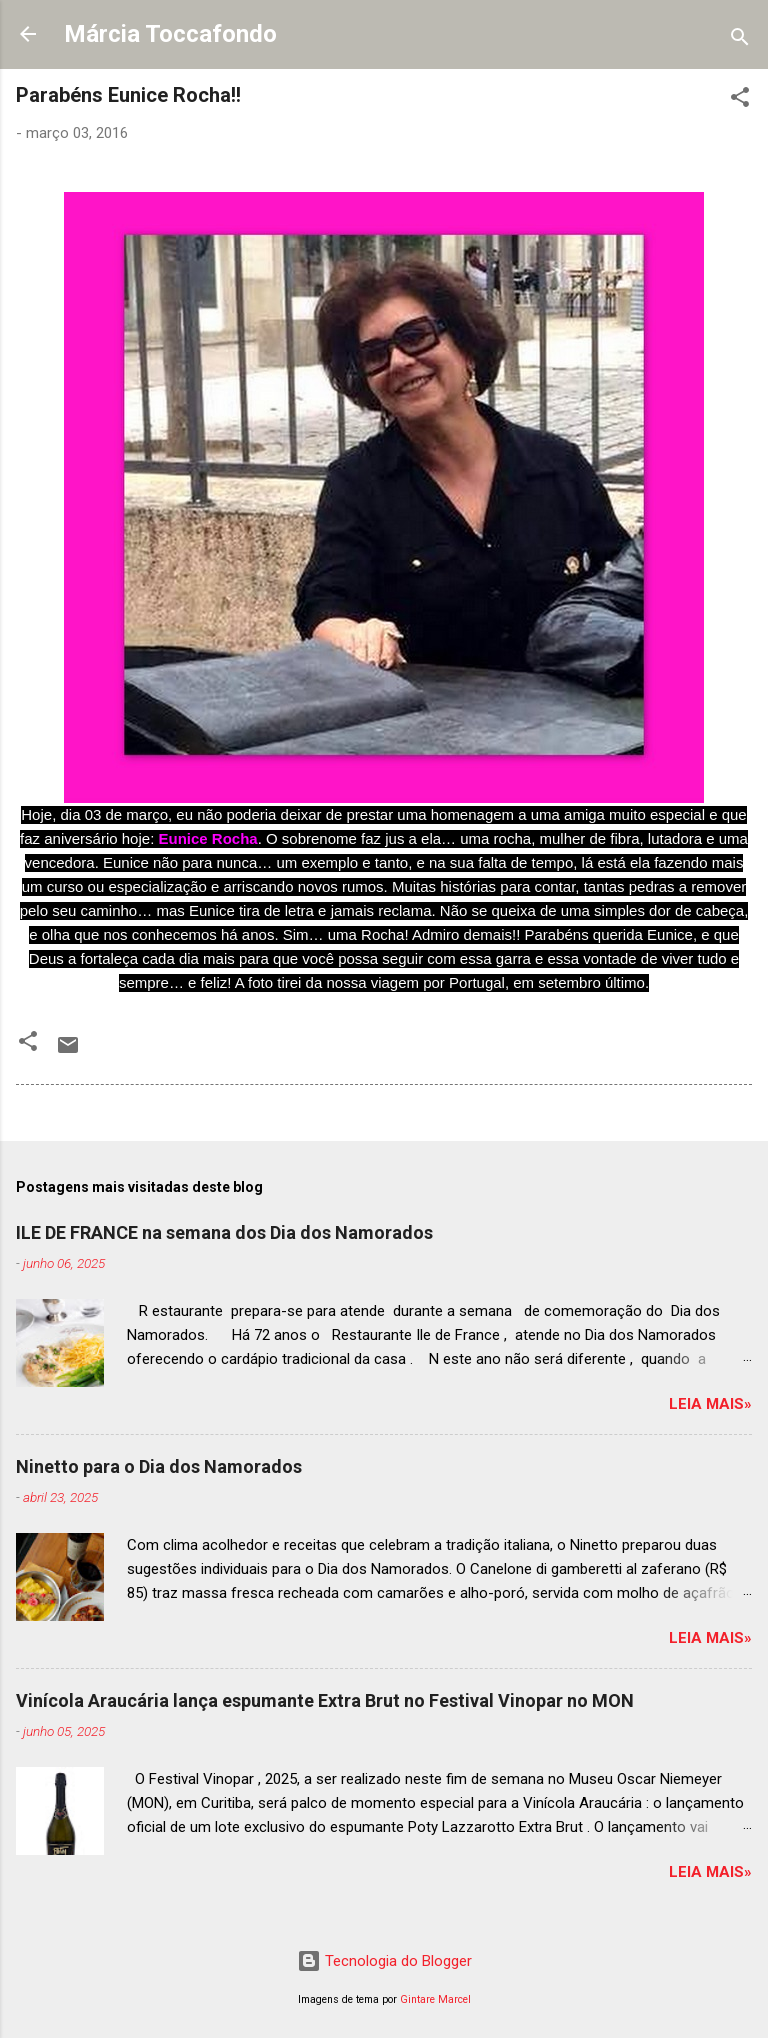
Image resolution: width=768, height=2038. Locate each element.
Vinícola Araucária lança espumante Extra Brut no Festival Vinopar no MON (325, 1700)
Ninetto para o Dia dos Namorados (159, 1466)
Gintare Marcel (435, 1999)
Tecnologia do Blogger (384, 1961)
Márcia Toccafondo (170, 34)
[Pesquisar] (740, 40)
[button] (740, 100)
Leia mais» (710, 1404)
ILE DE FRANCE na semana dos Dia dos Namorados (224, 1232)
